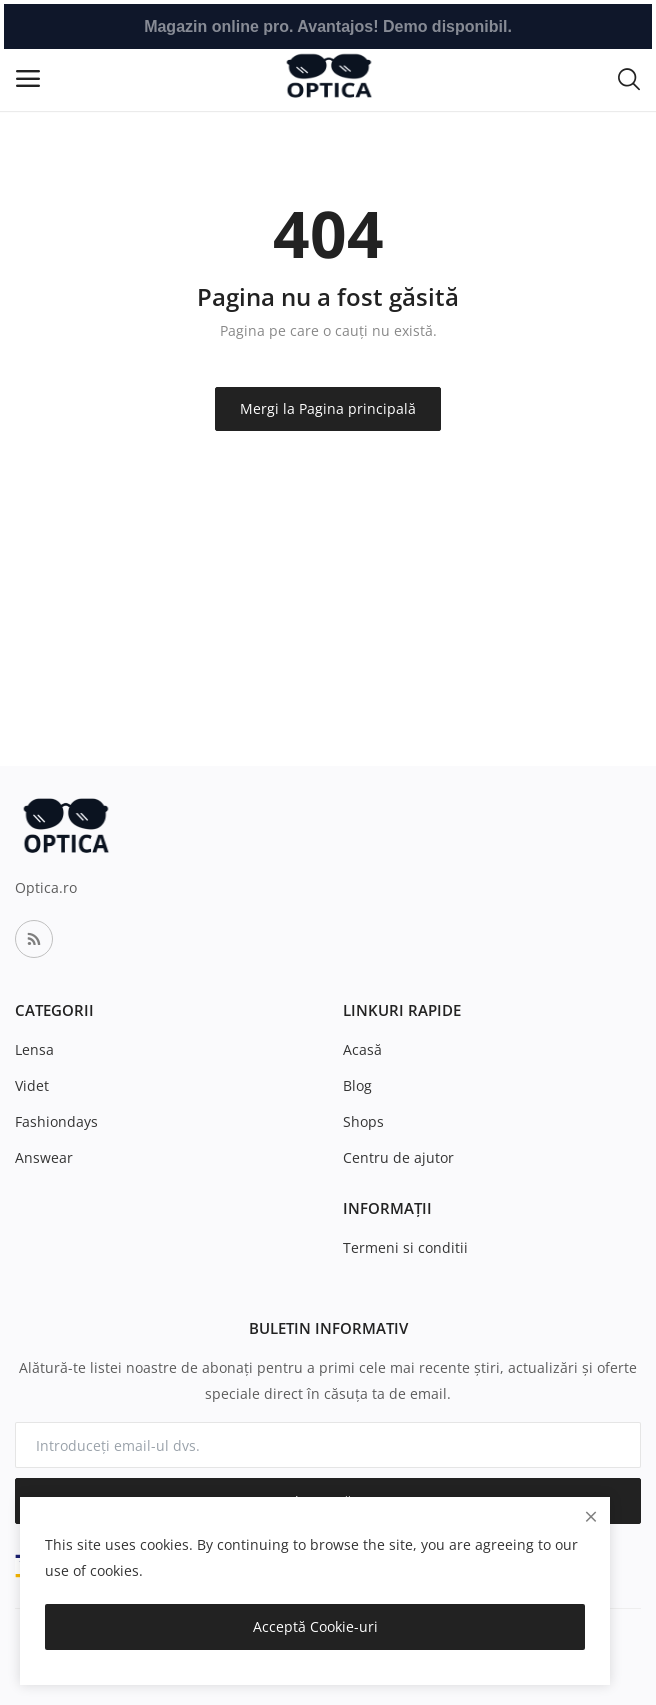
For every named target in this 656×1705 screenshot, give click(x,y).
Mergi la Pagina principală (328, 408)
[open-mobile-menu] (28, 78)
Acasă (362, 1049)
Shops (363, 1121)
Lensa (34, 1049)
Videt (32, 1085)
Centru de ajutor (398, 1157)
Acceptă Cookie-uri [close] (315, 1626)
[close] (591, 1516)
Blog (357, 1085)
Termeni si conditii (405, 1247)
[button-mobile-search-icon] (629, 78)
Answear (44, 1157)
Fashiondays (56, 1121)
